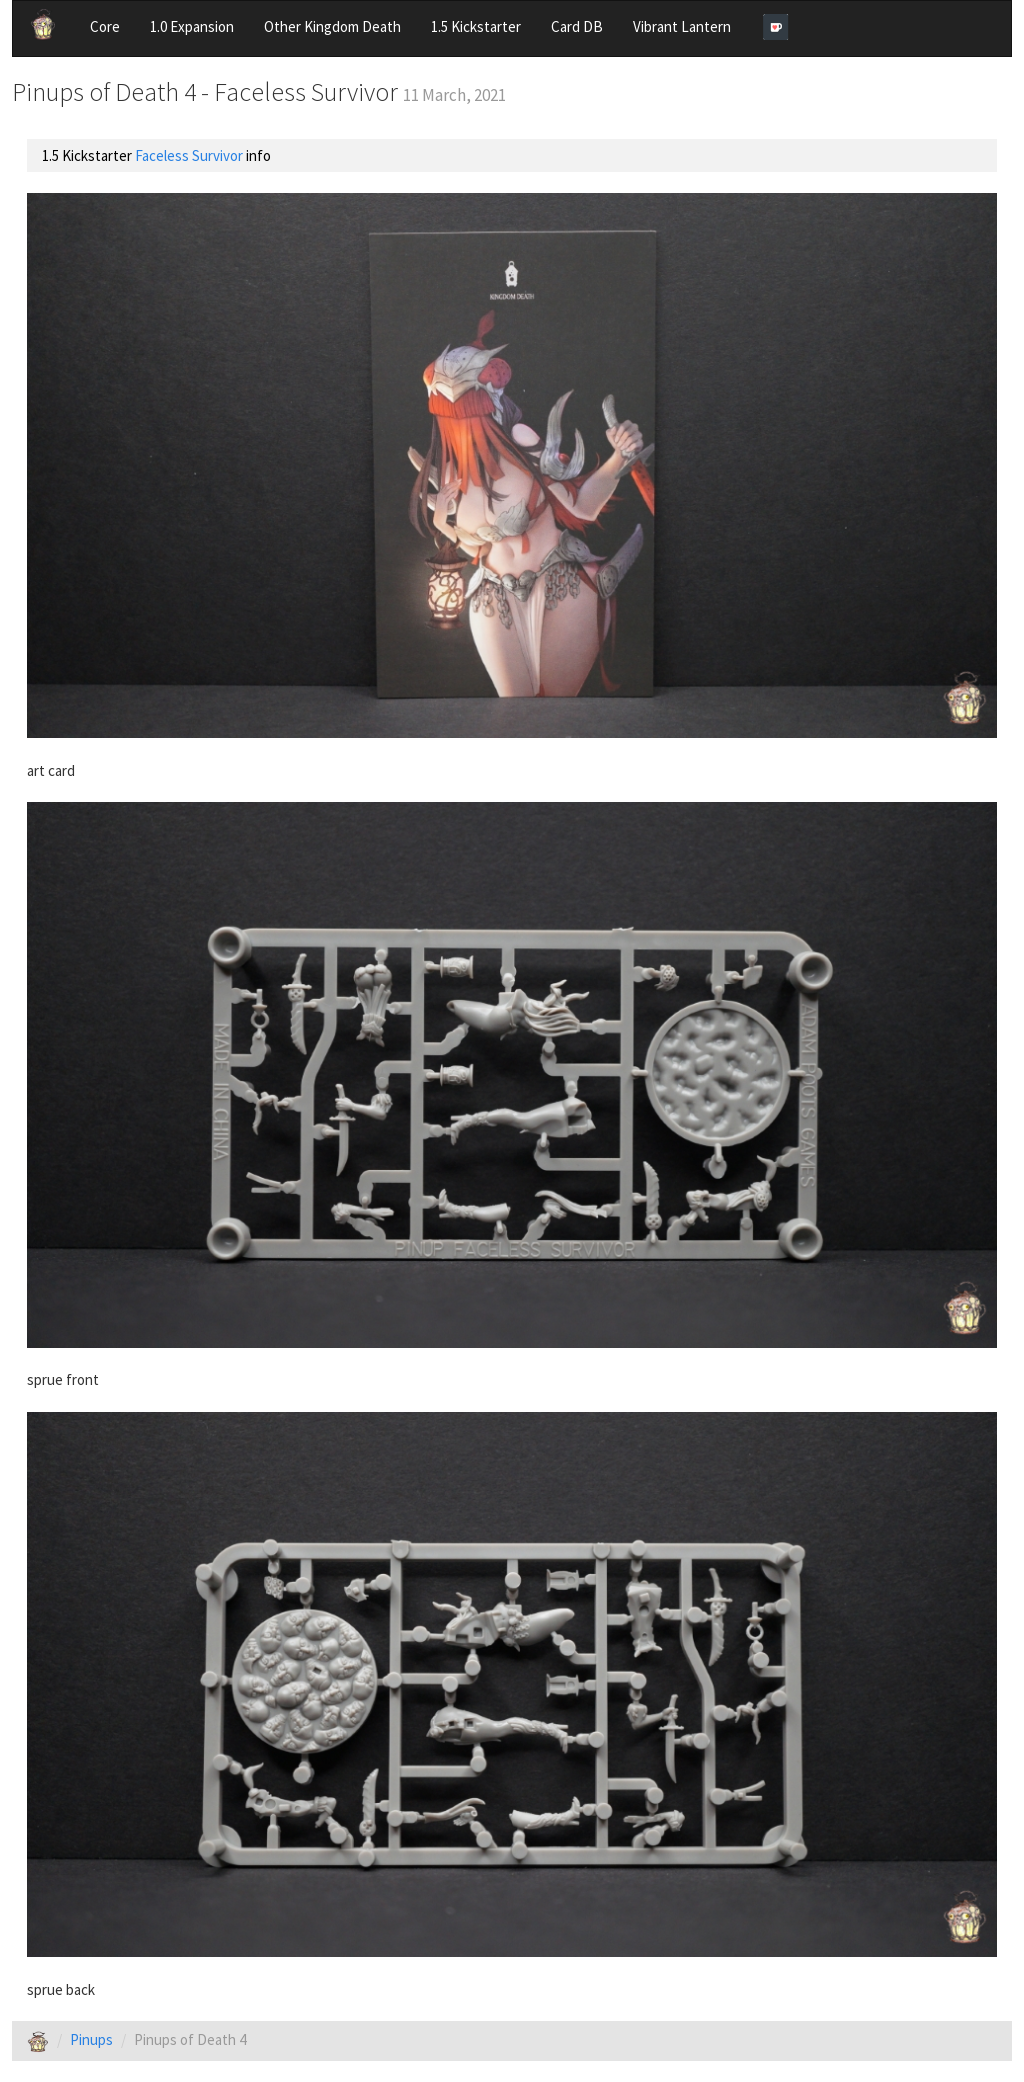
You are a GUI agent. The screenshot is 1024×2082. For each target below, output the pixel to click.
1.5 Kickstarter (476, 26)
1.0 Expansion (192, 26)
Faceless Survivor (189, 155)
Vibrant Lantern (682, 26)
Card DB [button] (577, 26)
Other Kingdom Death (332, 26)
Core (105, 26)
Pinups (91, 2039)
